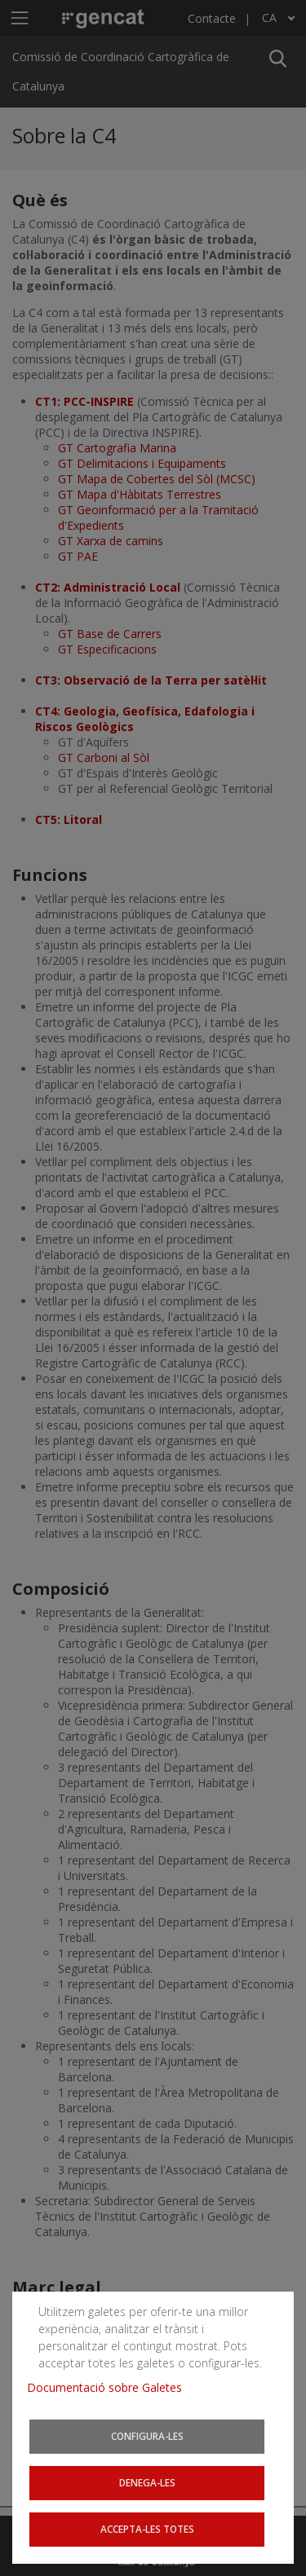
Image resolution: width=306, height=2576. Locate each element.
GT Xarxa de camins (110, 540)
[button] (277, 57)
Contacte (212, 18)
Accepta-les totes (148, 2532)
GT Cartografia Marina (117, 448)
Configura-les (148, 2445)
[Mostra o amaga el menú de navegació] (19, 17)
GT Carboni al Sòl (103, 757)
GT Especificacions (107, 649)
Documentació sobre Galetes (106, 2399)
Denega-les (148, 2488)
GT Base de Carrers (110, 633)
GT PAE (78, 556)
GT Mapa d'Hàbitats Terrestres (139, 494)
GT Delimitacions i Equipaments (142, 463)
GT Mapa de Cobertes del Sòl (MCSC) (156, 479)
